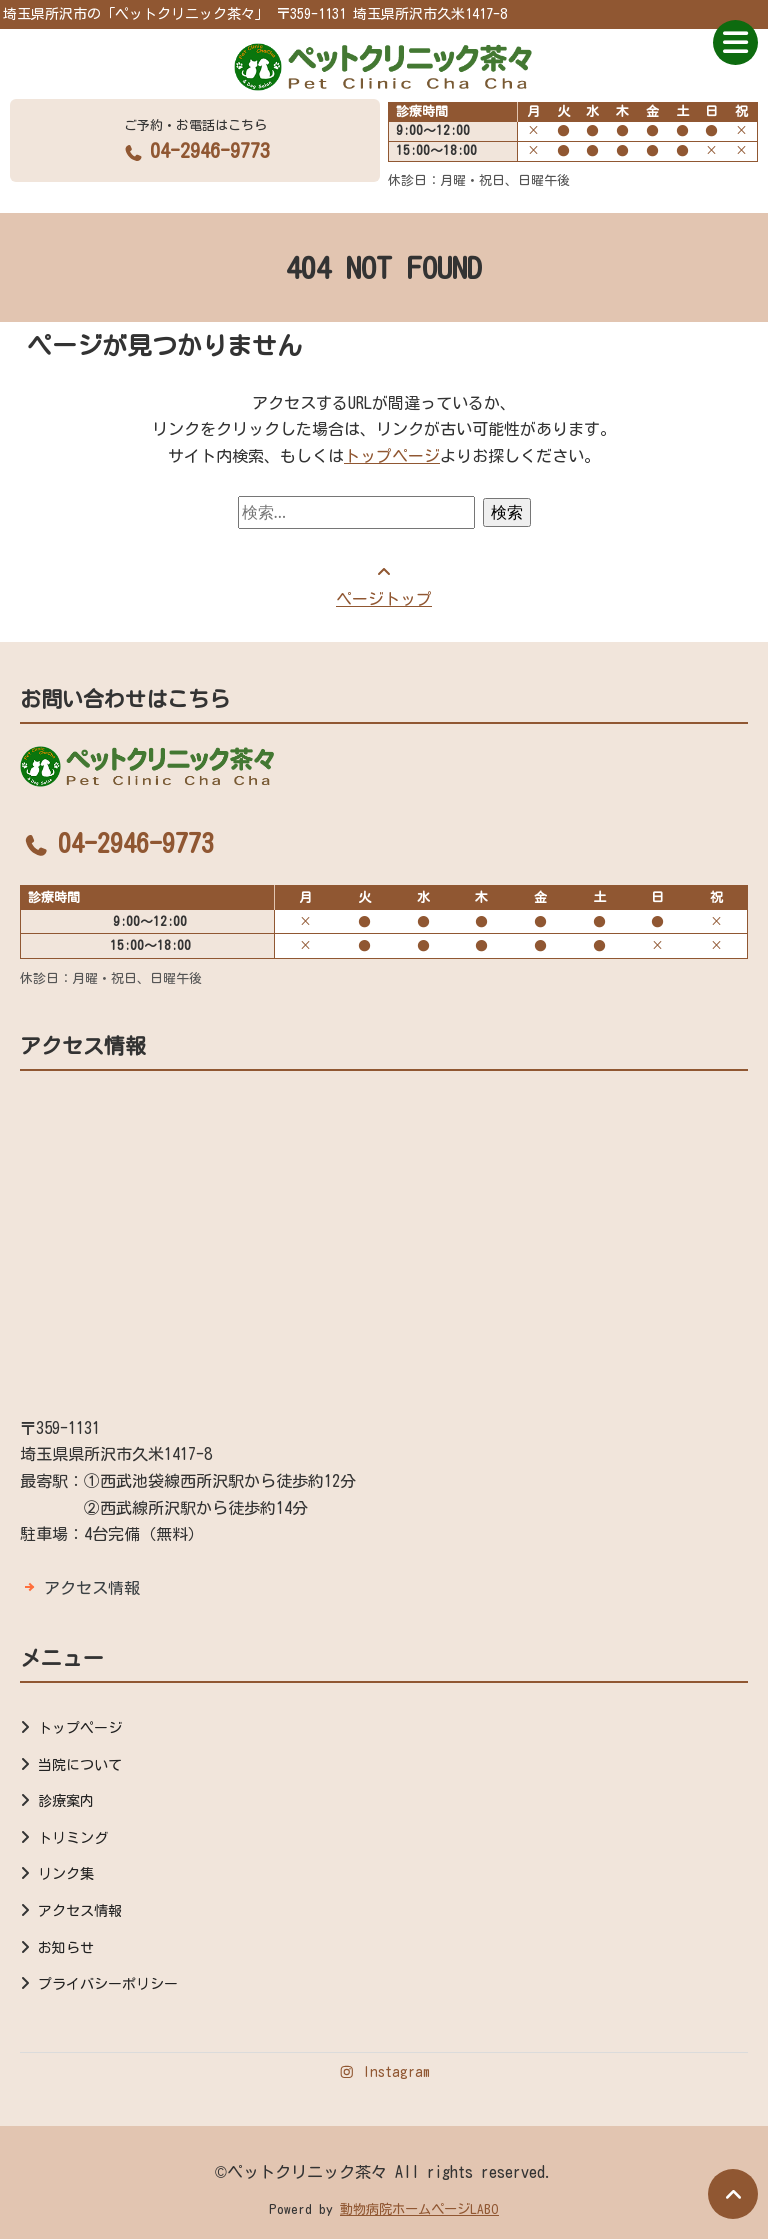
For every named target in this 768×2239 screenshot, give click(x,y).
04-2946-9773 (195, 150)
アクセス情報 (92, 1588)
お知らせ (66, 1948)
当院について (80, 1765)
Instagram (384, 2072)
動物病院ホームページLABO (419, 2209)
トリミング (73, 1838)
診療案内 (66, 1801)
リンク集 (66, 1874)
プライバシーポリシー (108, 1984)
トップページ (392, 456)
